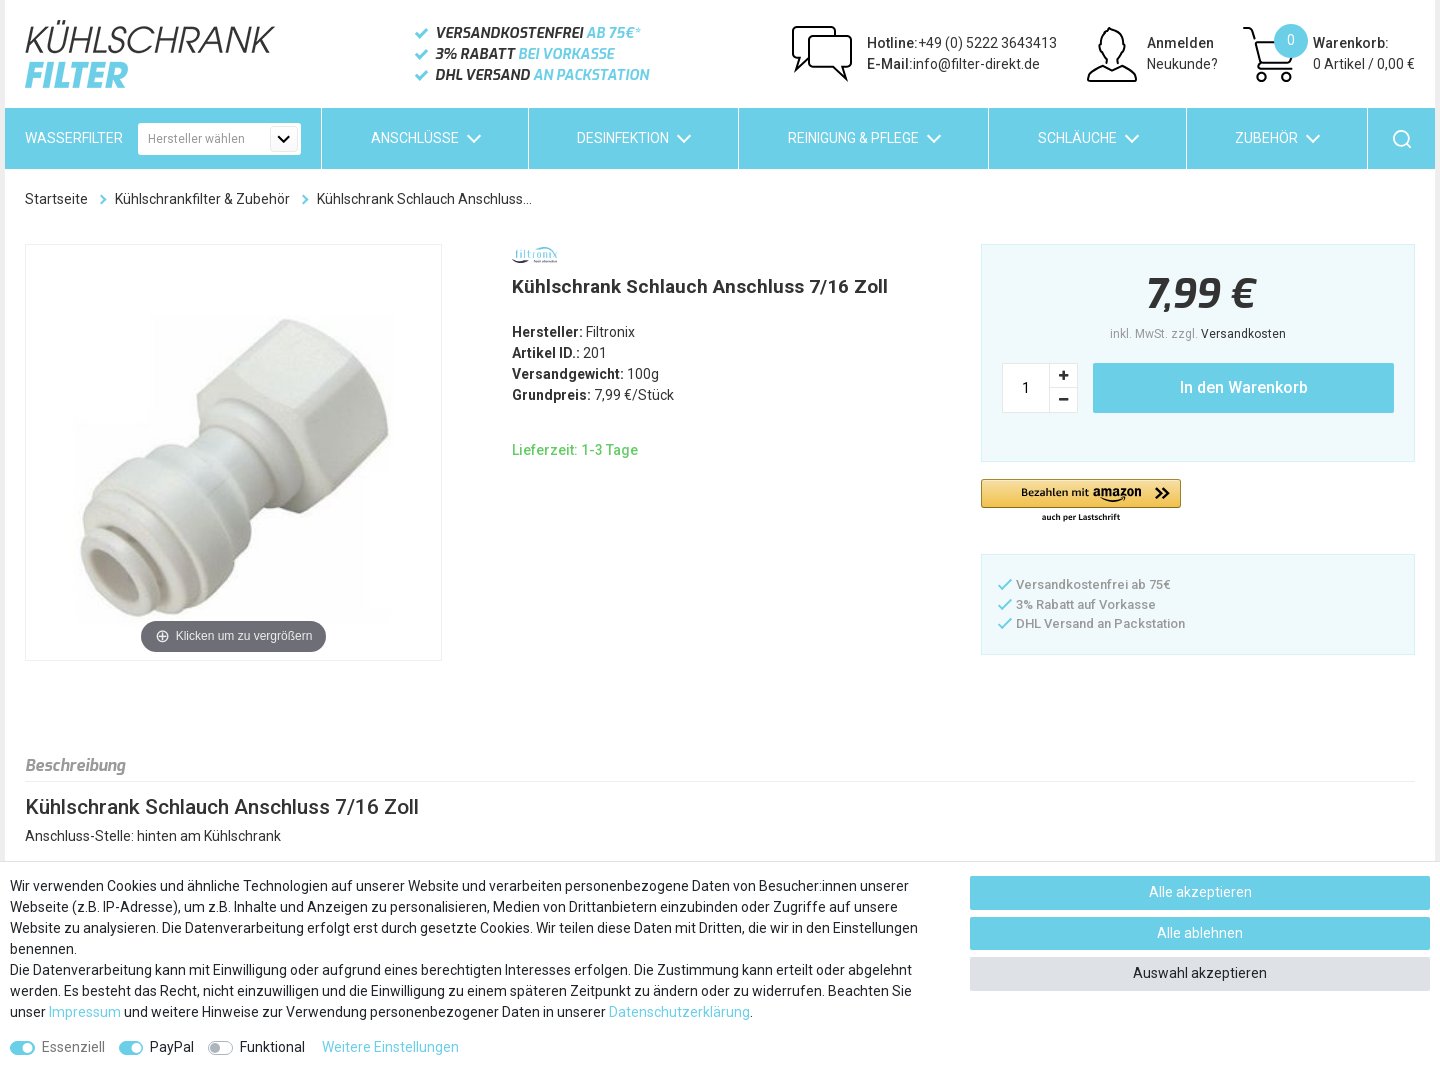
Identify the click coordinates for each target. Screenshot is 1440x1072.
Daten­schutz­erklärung (679, 1012)
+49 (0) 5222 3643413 (962, 43)
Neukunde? (1182, 64)
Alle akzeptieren (1200, 892)
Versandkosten (1243, 334)
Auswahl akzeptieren (1200, 973)
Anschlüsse (415, 138)
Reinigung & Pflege (853, 138)
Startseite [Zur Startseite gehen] (56, 199)
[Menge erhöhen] (1064, 375)
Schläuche (1077, 138)
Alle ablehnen (1200, 933)
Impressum (85, 1012)
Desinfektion (623, 138)
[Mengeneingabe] (1026, 388)
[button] (1081, 501)
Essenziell (73, 1047)
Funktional (272, 1047)
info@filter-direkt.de (953, 64)
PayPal (172, 1047)
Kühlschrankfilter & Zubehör (202, 199)
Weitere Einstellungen (390, 1047)
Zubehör (1266, 138)
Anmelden (1180, 43)
